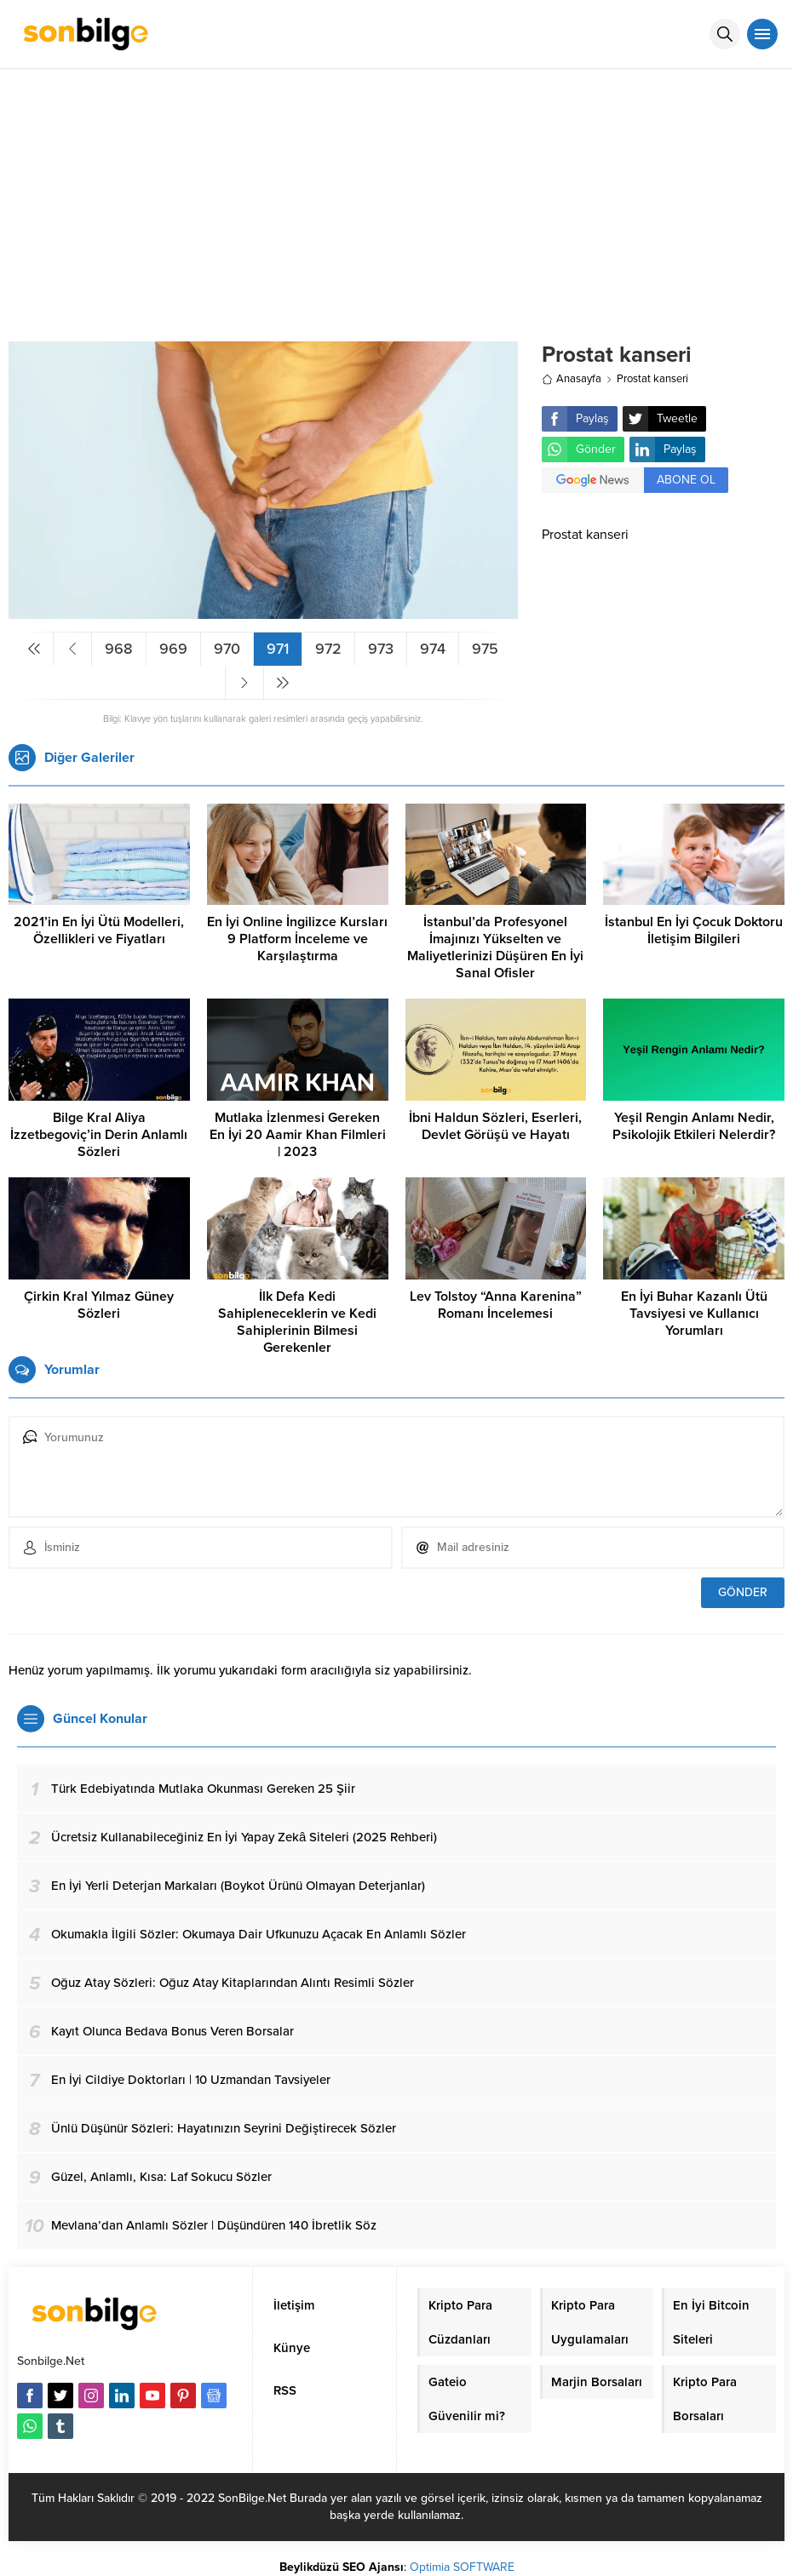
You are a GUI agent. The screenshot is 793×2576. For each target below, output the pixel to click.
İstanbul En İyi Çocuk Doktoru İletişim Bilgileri (694, 930)
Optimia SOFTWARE (462, 2567)
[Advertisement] (396, 196)
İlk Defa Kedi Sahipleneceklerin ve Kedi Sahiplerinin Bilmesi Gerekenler (297, 1322)
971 (278, 648)
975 (485, 648)
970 (227, 648)
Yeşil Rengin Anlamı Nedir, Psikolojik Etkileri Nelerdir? (693, 1126)
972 (328, 648)
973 (381, 648)
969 (173, 648)
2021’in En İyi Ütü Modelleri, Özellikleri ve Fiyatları (99, 930)
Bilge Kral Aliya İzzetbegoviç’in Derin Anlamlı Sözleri (98, 1134)
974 (432, 648)
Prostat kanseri (652, 379)
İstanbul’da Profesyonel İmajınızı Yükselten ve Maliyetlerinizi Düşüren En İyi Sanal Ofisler (495, 947)
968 (119, 648)
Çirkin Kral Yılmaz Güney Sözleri (99, 1305)
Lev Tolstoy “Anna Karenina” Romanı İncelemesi (496, 1305)
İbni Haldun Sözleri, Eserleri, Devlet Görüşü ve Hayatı (495, 1126)
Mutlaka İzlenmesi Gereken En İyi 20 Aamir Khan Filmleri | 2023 (298, 1134)
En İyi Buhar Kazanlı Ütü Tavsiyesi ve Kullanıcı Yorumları (694, 1313)
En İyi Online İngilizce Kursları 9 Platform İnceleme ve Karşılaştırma (297, 939)
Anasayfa (571, 379)
